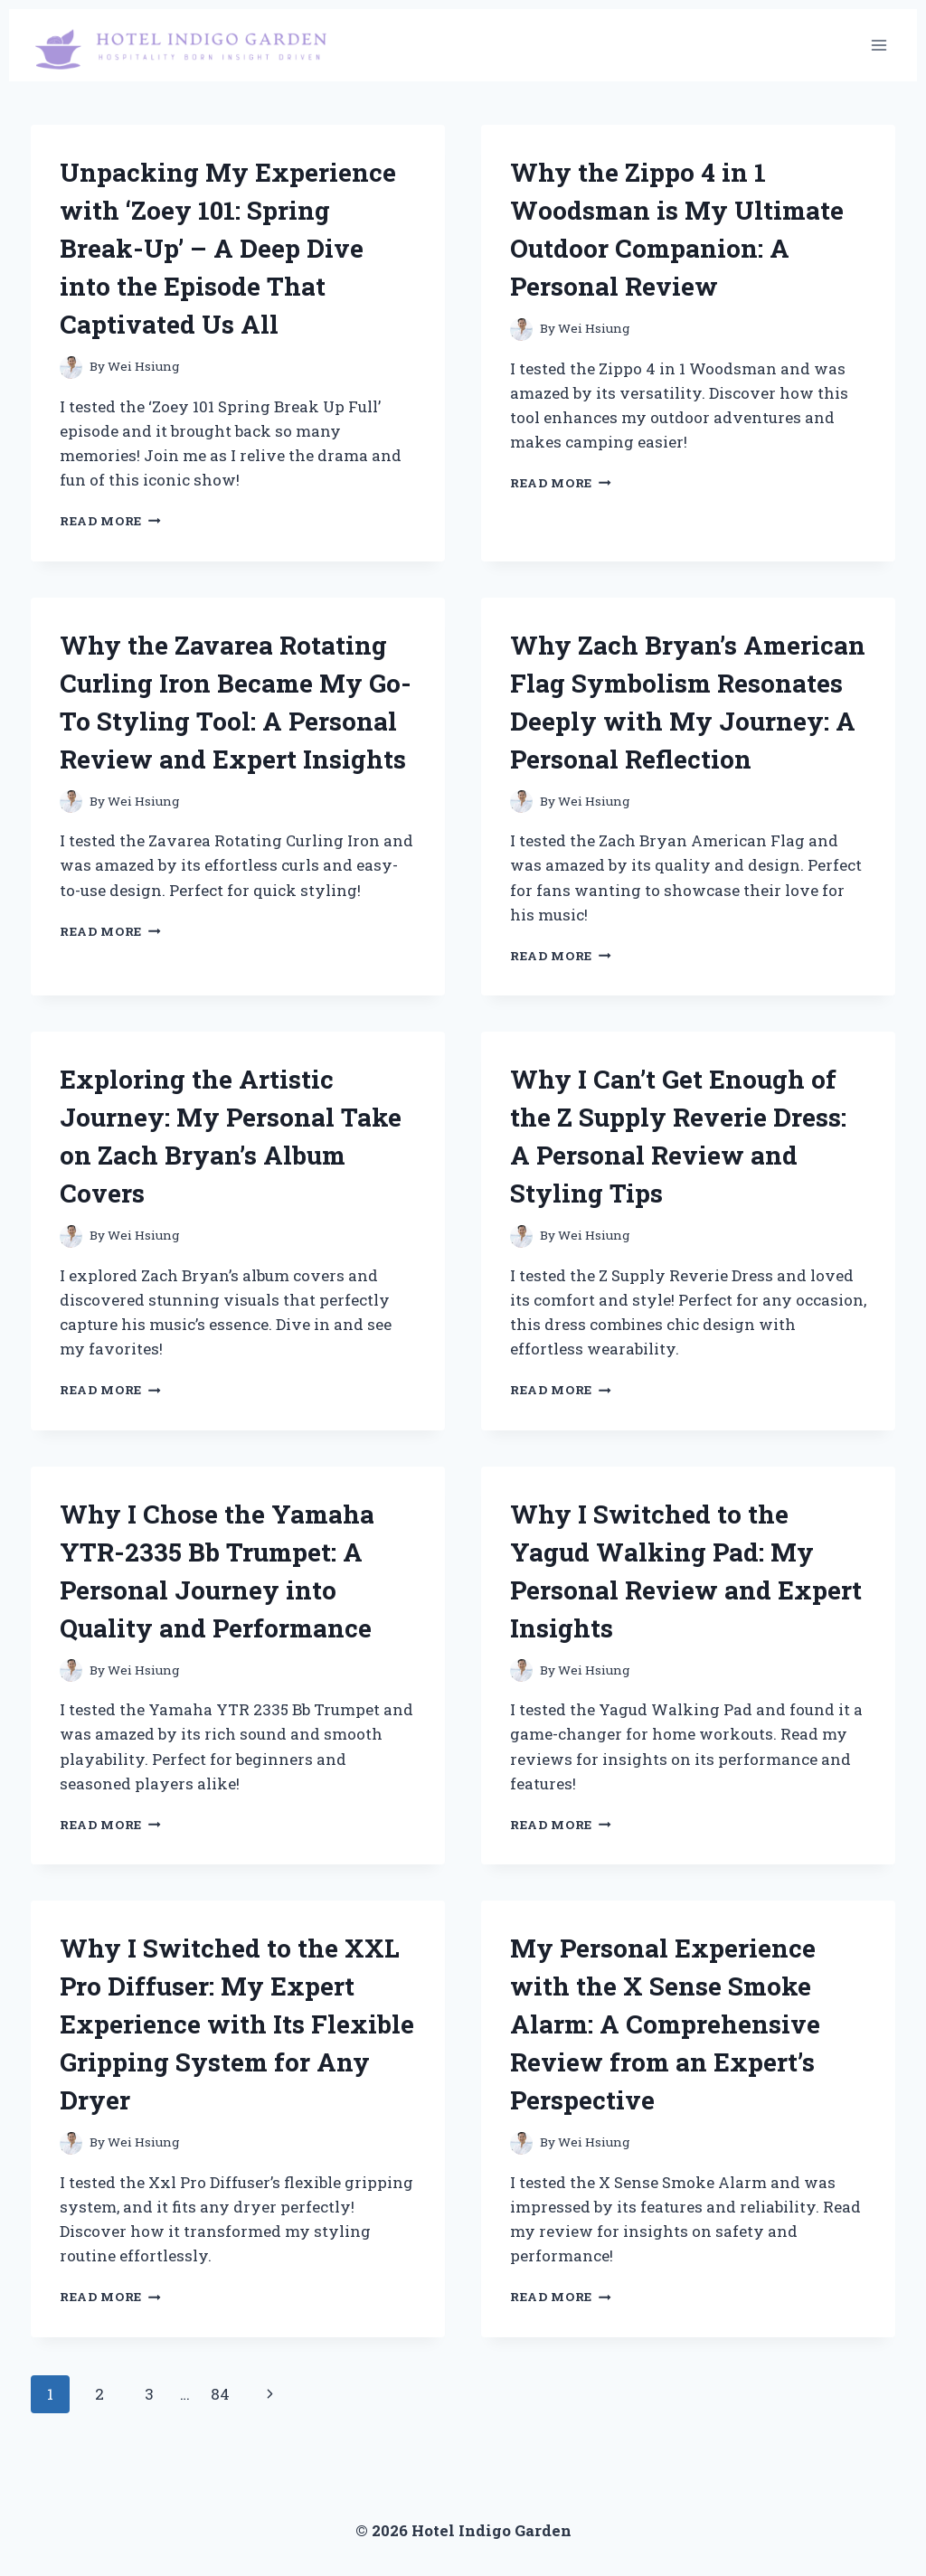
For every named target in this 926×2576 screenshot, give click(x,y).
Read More (110, 521)
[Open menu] (878, 45)
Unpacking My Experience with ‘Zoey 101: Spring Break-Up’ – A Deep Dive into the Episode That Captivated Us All (228, 248)
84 (220, 2393)
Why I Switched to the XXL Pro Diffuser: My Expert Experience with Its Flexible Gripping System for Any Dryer (237, 2024)
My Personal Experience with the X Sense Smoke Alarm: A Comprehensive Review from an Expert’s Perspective (665, 2024)
